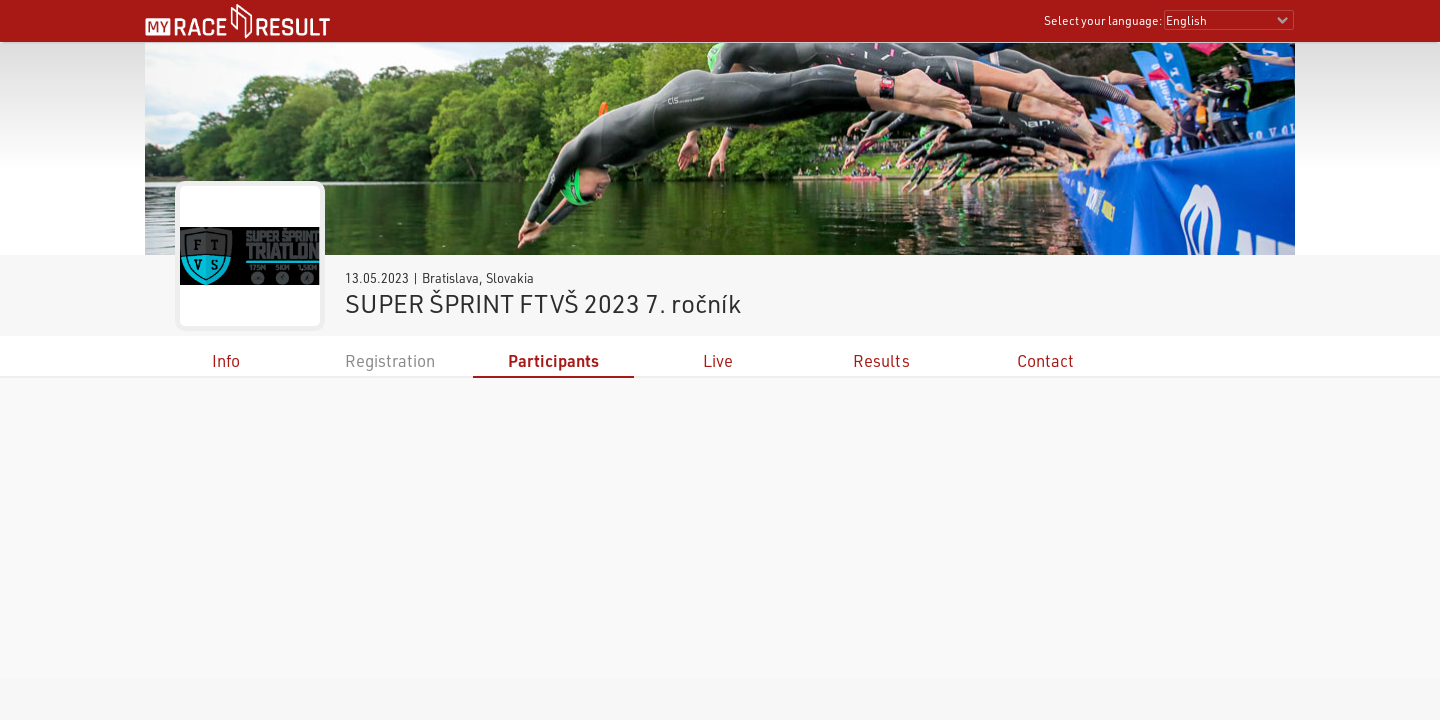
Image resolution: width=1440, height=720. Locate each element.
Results (881, 360)
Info (226, 360)
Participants (553, 360)
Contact (1045, 360)
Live (718, 360)
